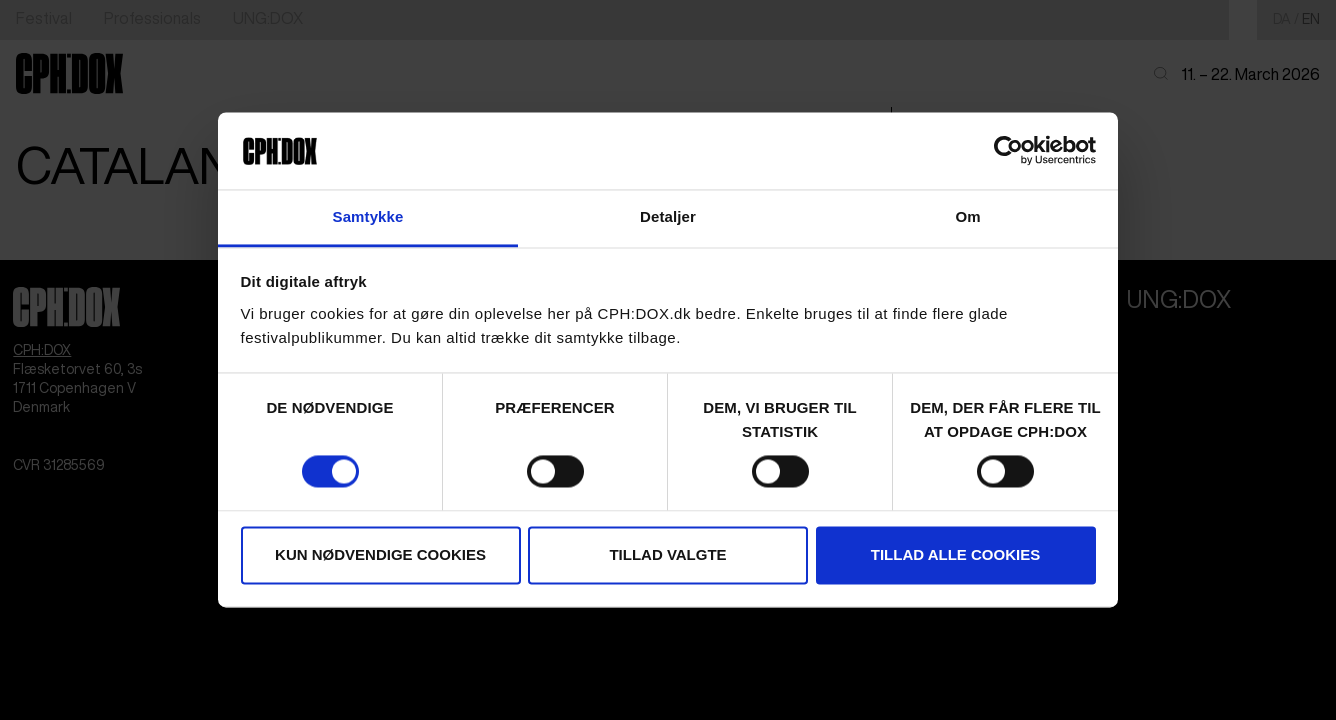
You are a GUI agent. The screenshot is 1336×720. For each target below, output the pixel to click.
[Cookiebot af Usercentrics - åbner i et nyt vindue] (1008, 151)
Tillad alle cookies (955, 554)
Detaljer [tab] (668, 216)
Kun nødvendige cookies (380, 554)
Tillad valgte (667, 554)
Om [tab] (967, 216)
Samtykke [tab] (368, 216)
